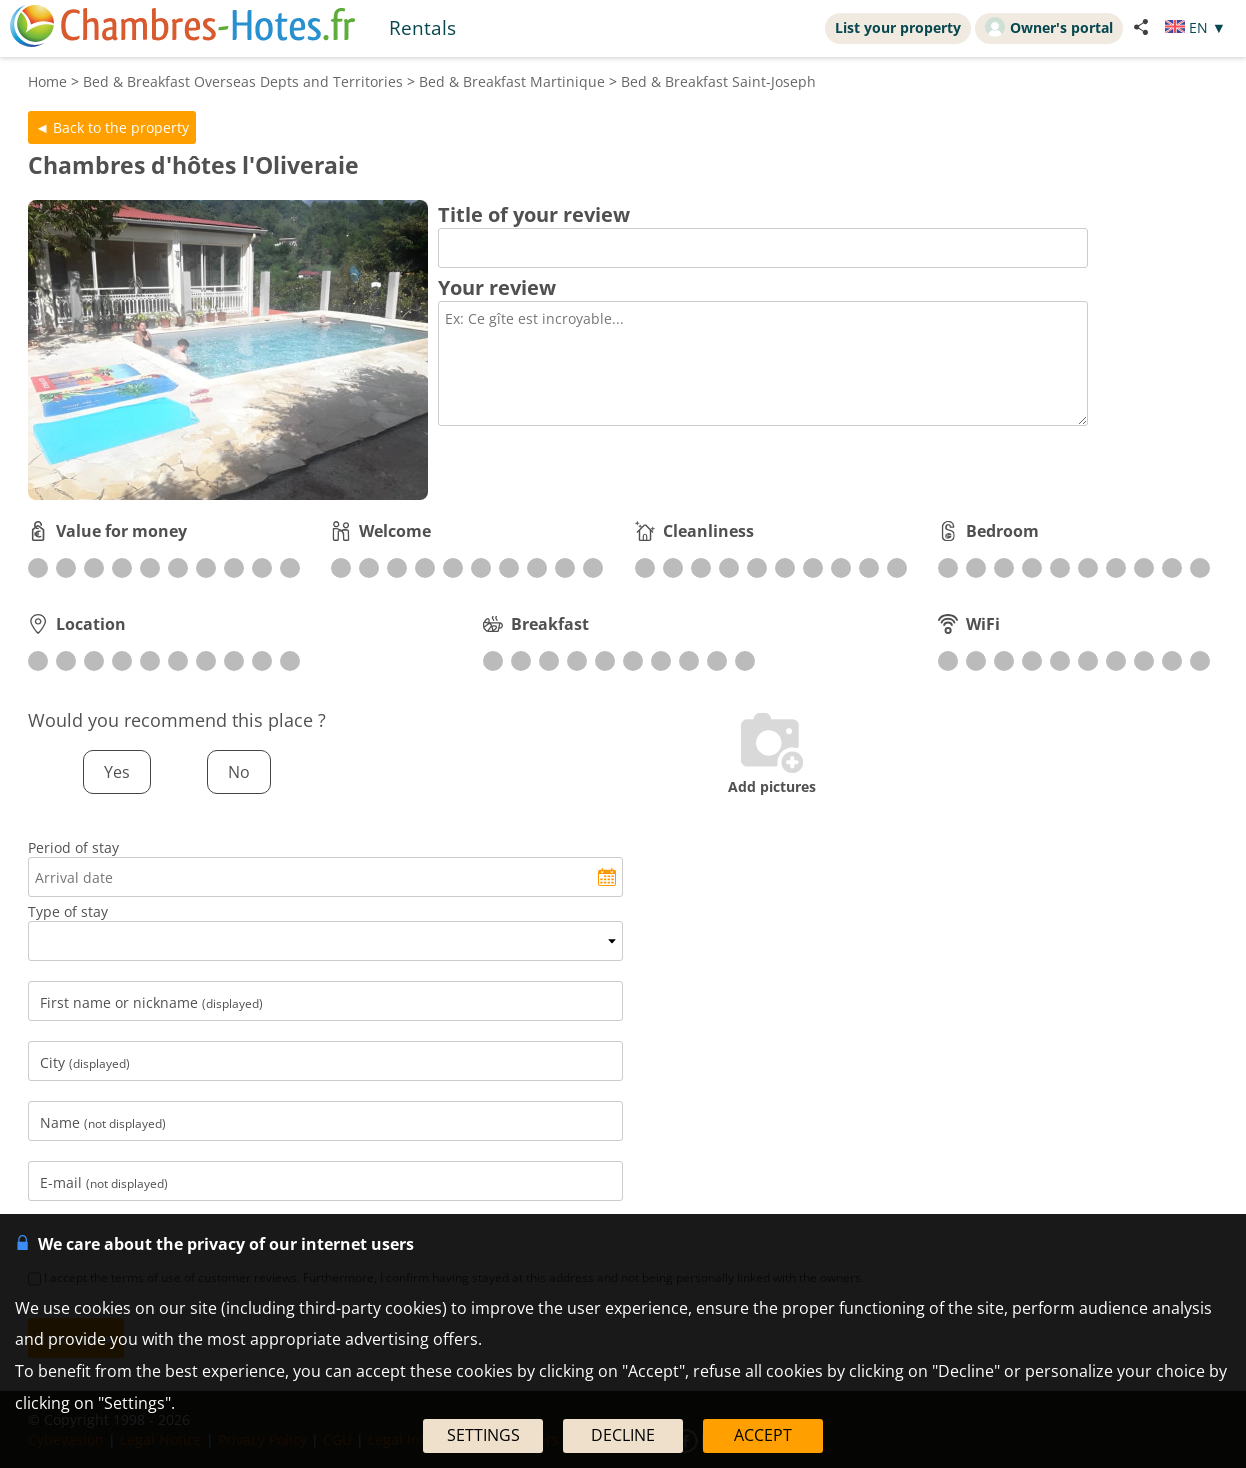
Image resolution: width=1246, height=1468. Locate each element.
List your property (898, 27)
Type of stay (68, 911)
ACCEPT (763, 1435)
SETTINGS (483, 1435)
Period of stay (73, 847)
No (239, 772)
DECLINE (623, 1435)
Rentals (422, 27)
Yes (117, 772)
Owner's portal (1049, 27)
